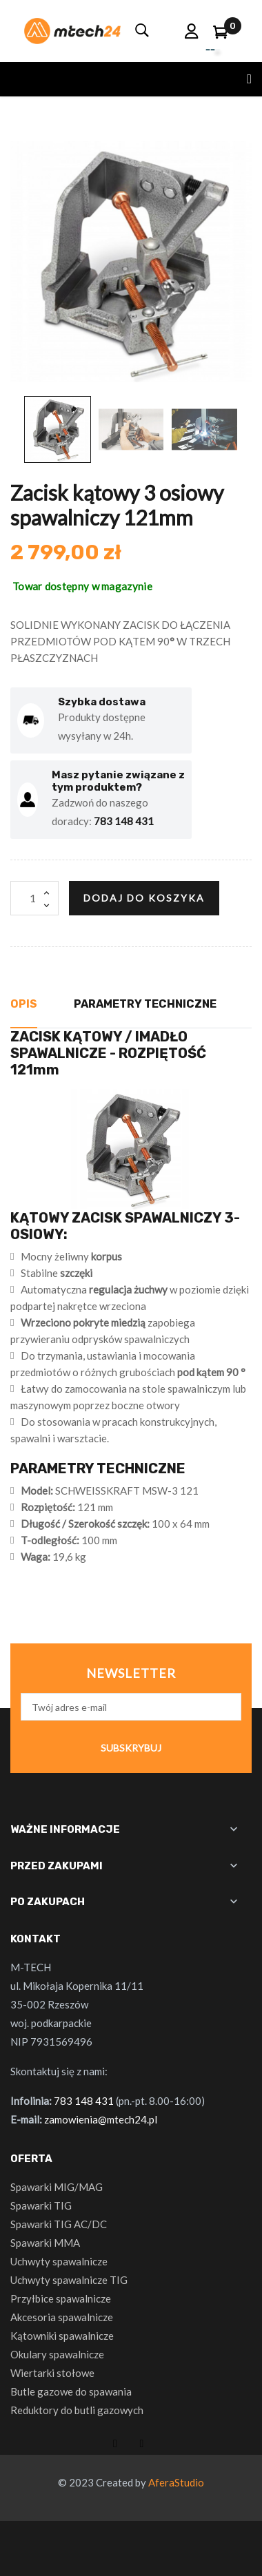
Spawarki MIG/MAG (56, 2187)
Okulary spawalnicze (57, 2354)
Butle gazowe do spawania (71, 2391)
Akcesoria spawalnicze (61, 2317)
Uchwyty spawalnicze (59, 2261)
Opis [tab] (23, 1003)
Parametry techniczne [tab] (145, 1003)
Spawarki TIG (41, 2205)
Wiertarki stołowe (52, 2373)
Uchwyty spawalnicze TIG (69, 2280)
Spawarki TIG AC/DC (58, 2224)
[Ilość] (34, 898)
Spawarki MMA (45, 2242)
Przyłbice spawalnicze (60, 2298)
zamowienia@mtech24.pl (100, 2119)
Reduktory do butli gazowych (76, 2410)
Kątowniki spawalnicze (62, 2335)
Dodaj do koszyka (144, 898)
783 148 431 (124, 821)
